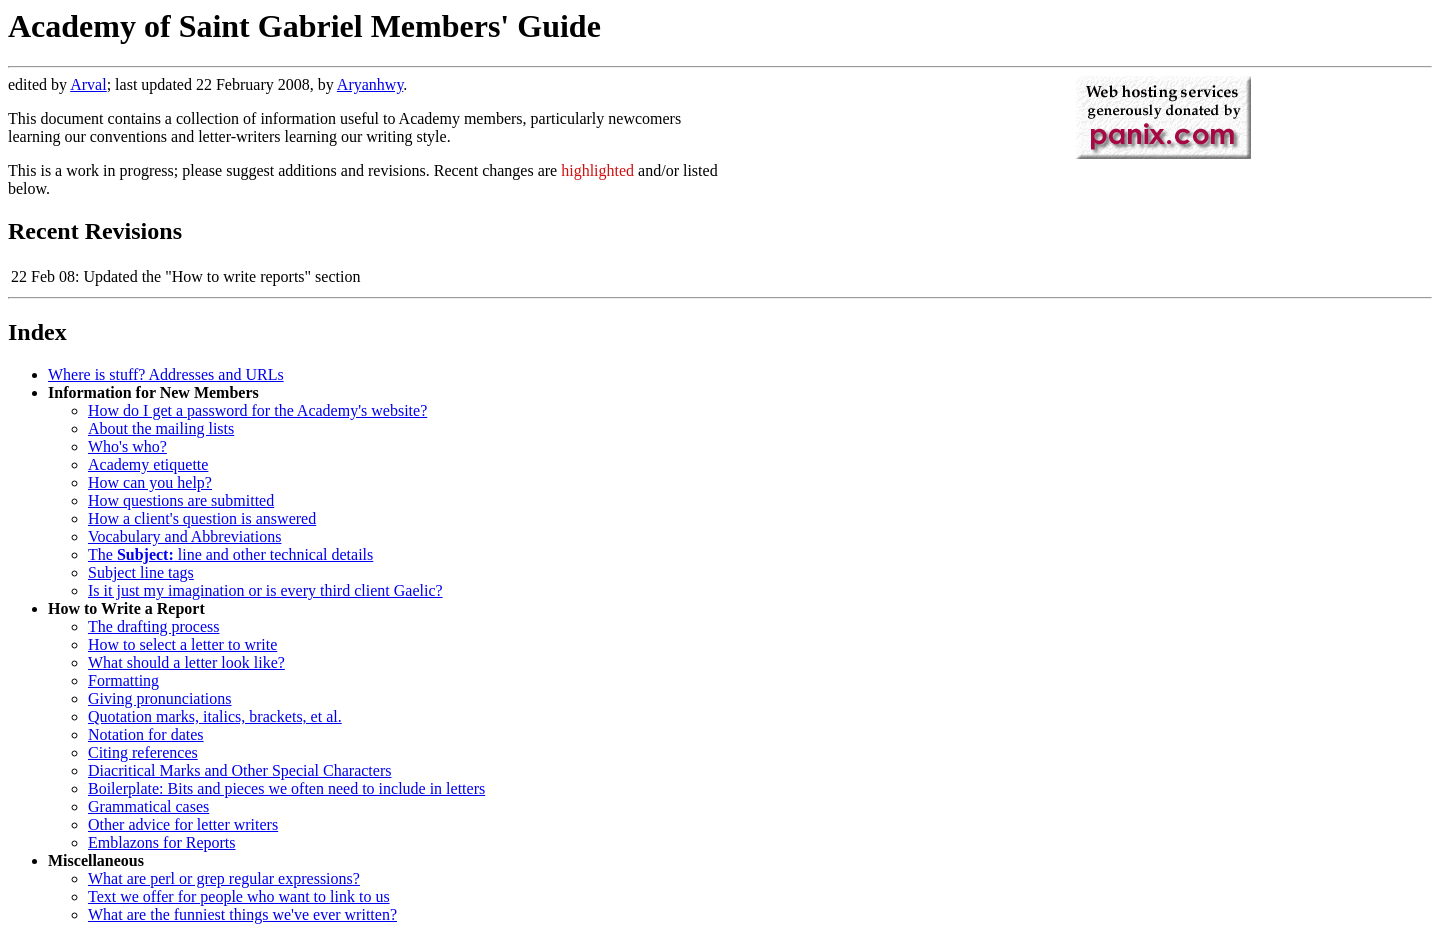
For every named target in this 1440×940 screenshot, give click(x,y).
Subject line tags (141, 572)
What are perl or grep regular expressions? (224, 878)
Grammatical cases (148, 806)
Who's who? (127, 446)
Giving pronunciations (160, 698)
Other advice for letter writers (183, 824)
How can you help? (150, 482)
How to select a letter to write (182, 644)
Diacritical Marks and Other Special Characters (239, 770)
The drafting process (154, 626)
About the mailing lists (161, 428)
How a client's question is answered (202, 518)
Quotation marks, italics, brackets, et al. (215, 716)
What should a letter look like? (186, 662)
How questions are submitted (181, 500)
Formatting (123, 680)
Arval (88, 84)
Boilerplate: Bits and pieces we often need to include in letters (286, 788)
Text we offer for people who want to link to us (239, 896)
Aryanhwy (370, 84)
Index (37, 332)
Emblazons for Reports (162, 842)
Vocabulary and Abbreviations (184, 536)
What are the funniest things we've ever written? (242, 914)
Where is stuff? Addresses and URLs (166, 374)
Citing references (143, 752)
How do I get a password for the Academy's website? (257, 410)
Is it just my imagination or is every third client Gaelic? (265, 590)
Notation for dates (146, 734)
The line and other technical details (230, 554)
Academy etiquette (148, 464)
